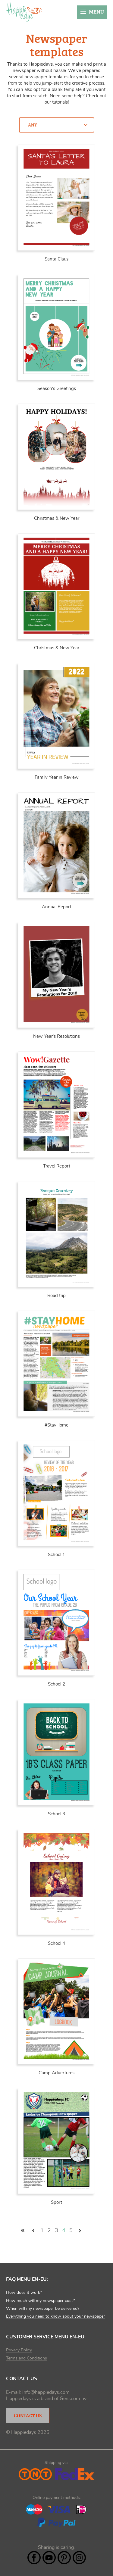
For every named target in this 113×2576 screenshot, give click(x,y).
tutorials (60, 102)
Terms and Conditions (26, 2358)
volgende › (80, 2230)
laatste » (90, 2230)
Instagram (79, 2557)
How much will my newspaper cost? (40, 2301)
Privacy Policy (19, 2350)
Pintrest (64, 2557)
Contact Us (28, 2415)
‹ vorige (33, 2230)
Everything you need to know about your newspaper (55, 2316)
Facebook (34, 2557)
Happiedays (24, 12)
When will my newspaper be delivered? (42, 2308)
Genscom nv (73, 2398)
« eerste (22, 2230)
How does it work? (24, 2293)
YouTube (49, 2557)
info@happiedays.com (46, 2392)
